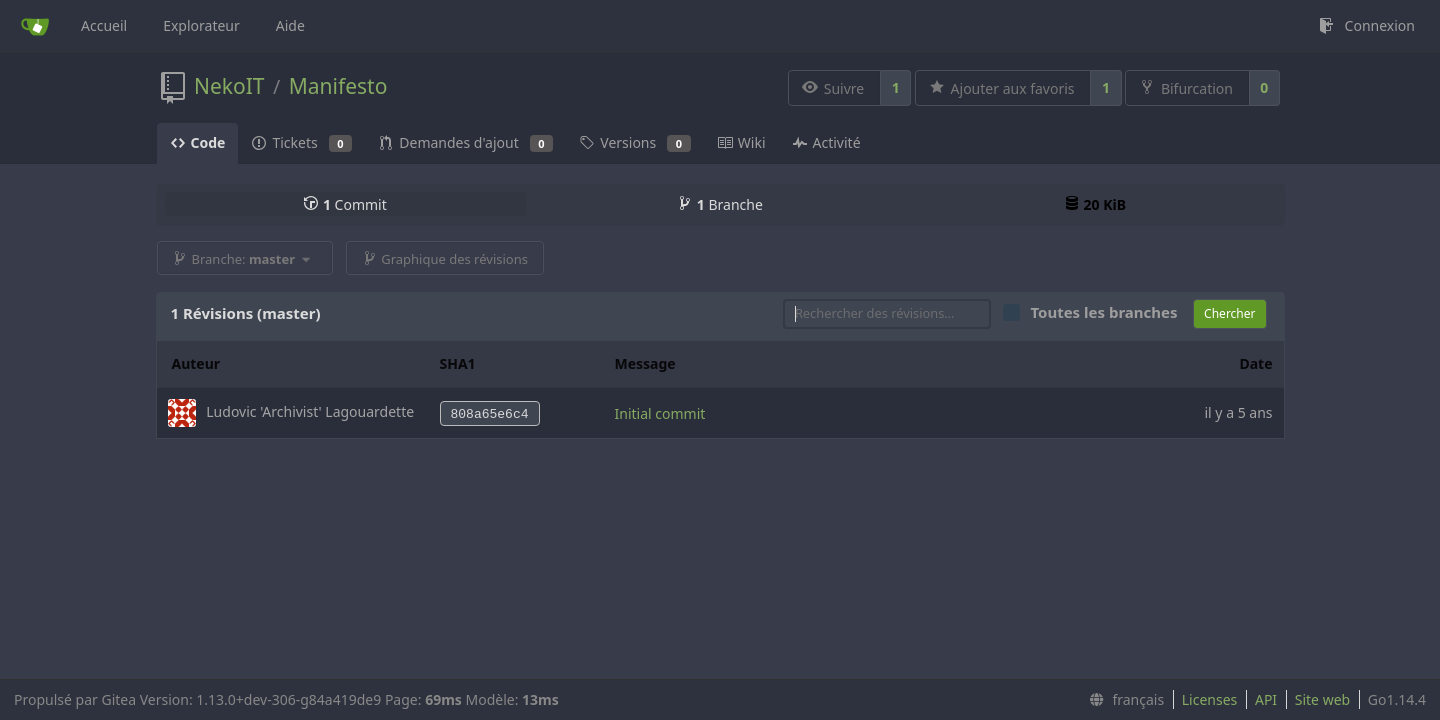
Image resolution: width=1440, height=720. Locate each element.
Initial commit (660, 413)
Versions (635, 142)
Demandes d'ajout (465, 142)
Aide (290, 25)
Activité (826, 142)
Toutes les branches (1109, 312)
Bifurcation (1186, 88)
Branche (720, 204)
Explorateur (201, 25)
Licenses (1210, 699)
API (1266, 699)
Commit (344, 204)
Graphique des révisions (445, 259)
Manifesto (338, 86)
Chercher (1229, 313)
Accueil (104, 25)
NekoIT (229, 86)
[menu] (1122, 700)
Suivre (833, 88)
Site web (1322, 699)
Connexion (1366, 25)
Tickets (301, 142)
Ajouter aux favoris (1002, 88)
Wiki (741, 142)
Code (198, 142)
